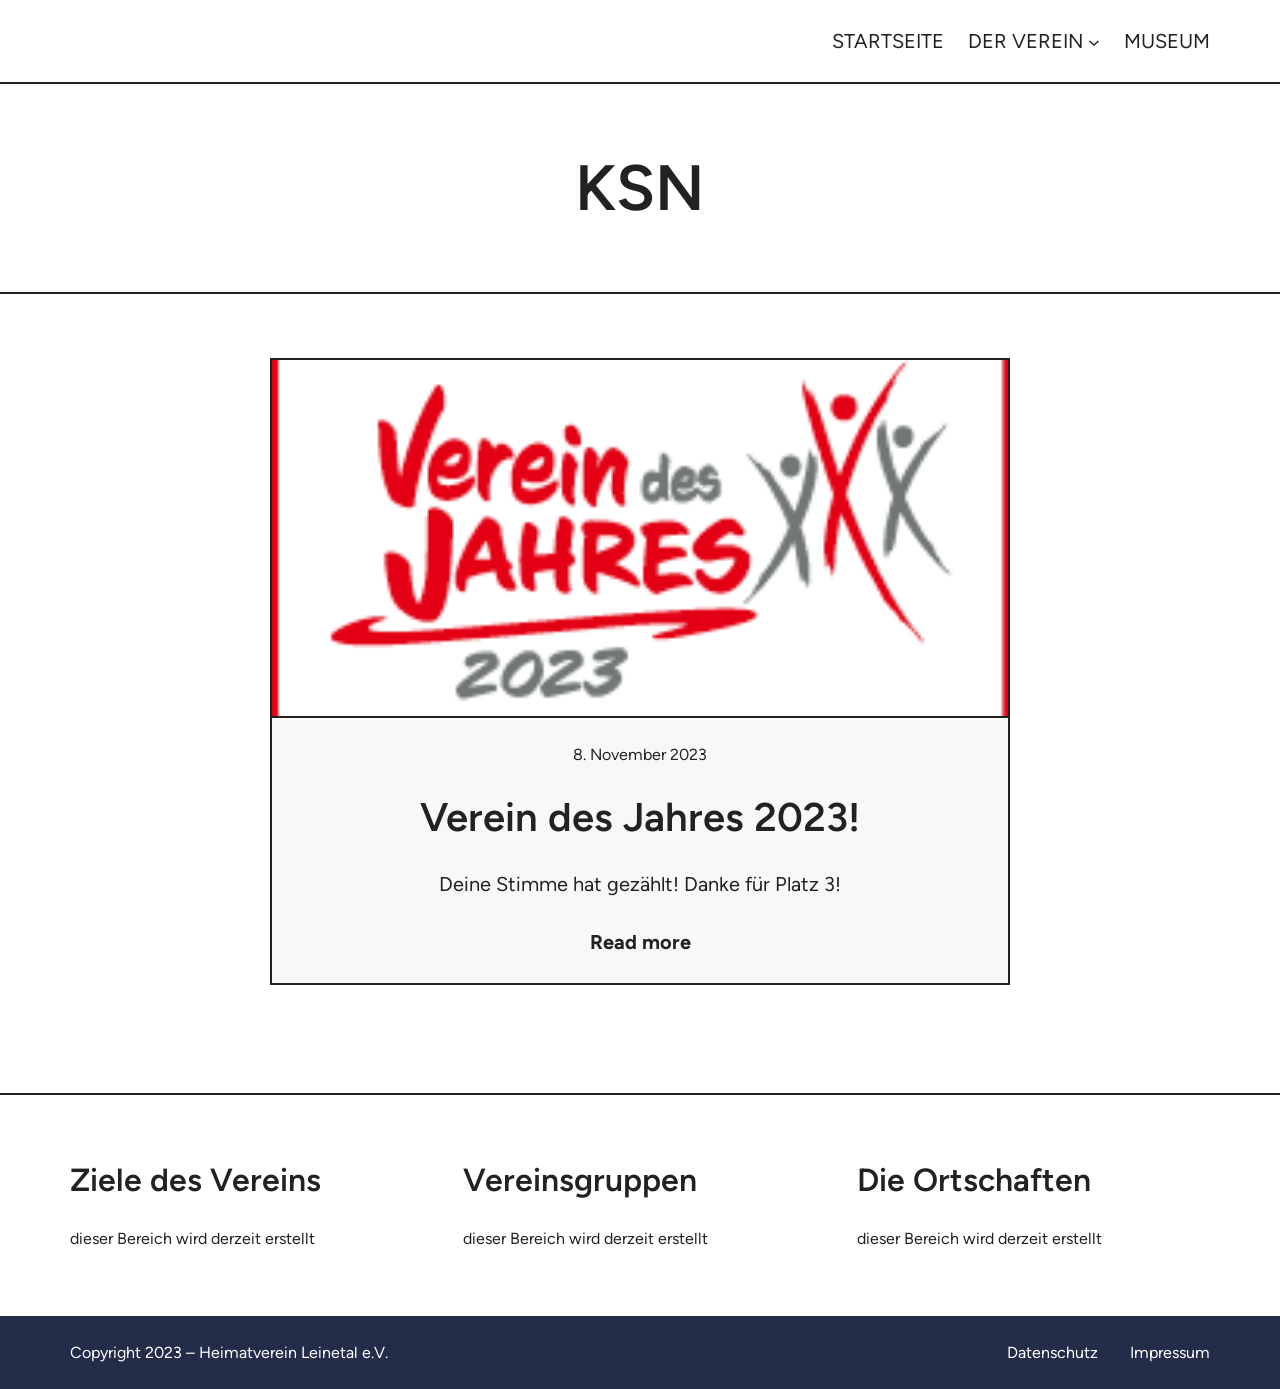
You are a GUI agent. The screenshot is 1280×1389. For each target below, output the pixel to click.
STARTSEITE (888, 41)
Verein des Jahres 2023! (640, 817)
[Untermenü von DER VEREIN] (1094, 41)
